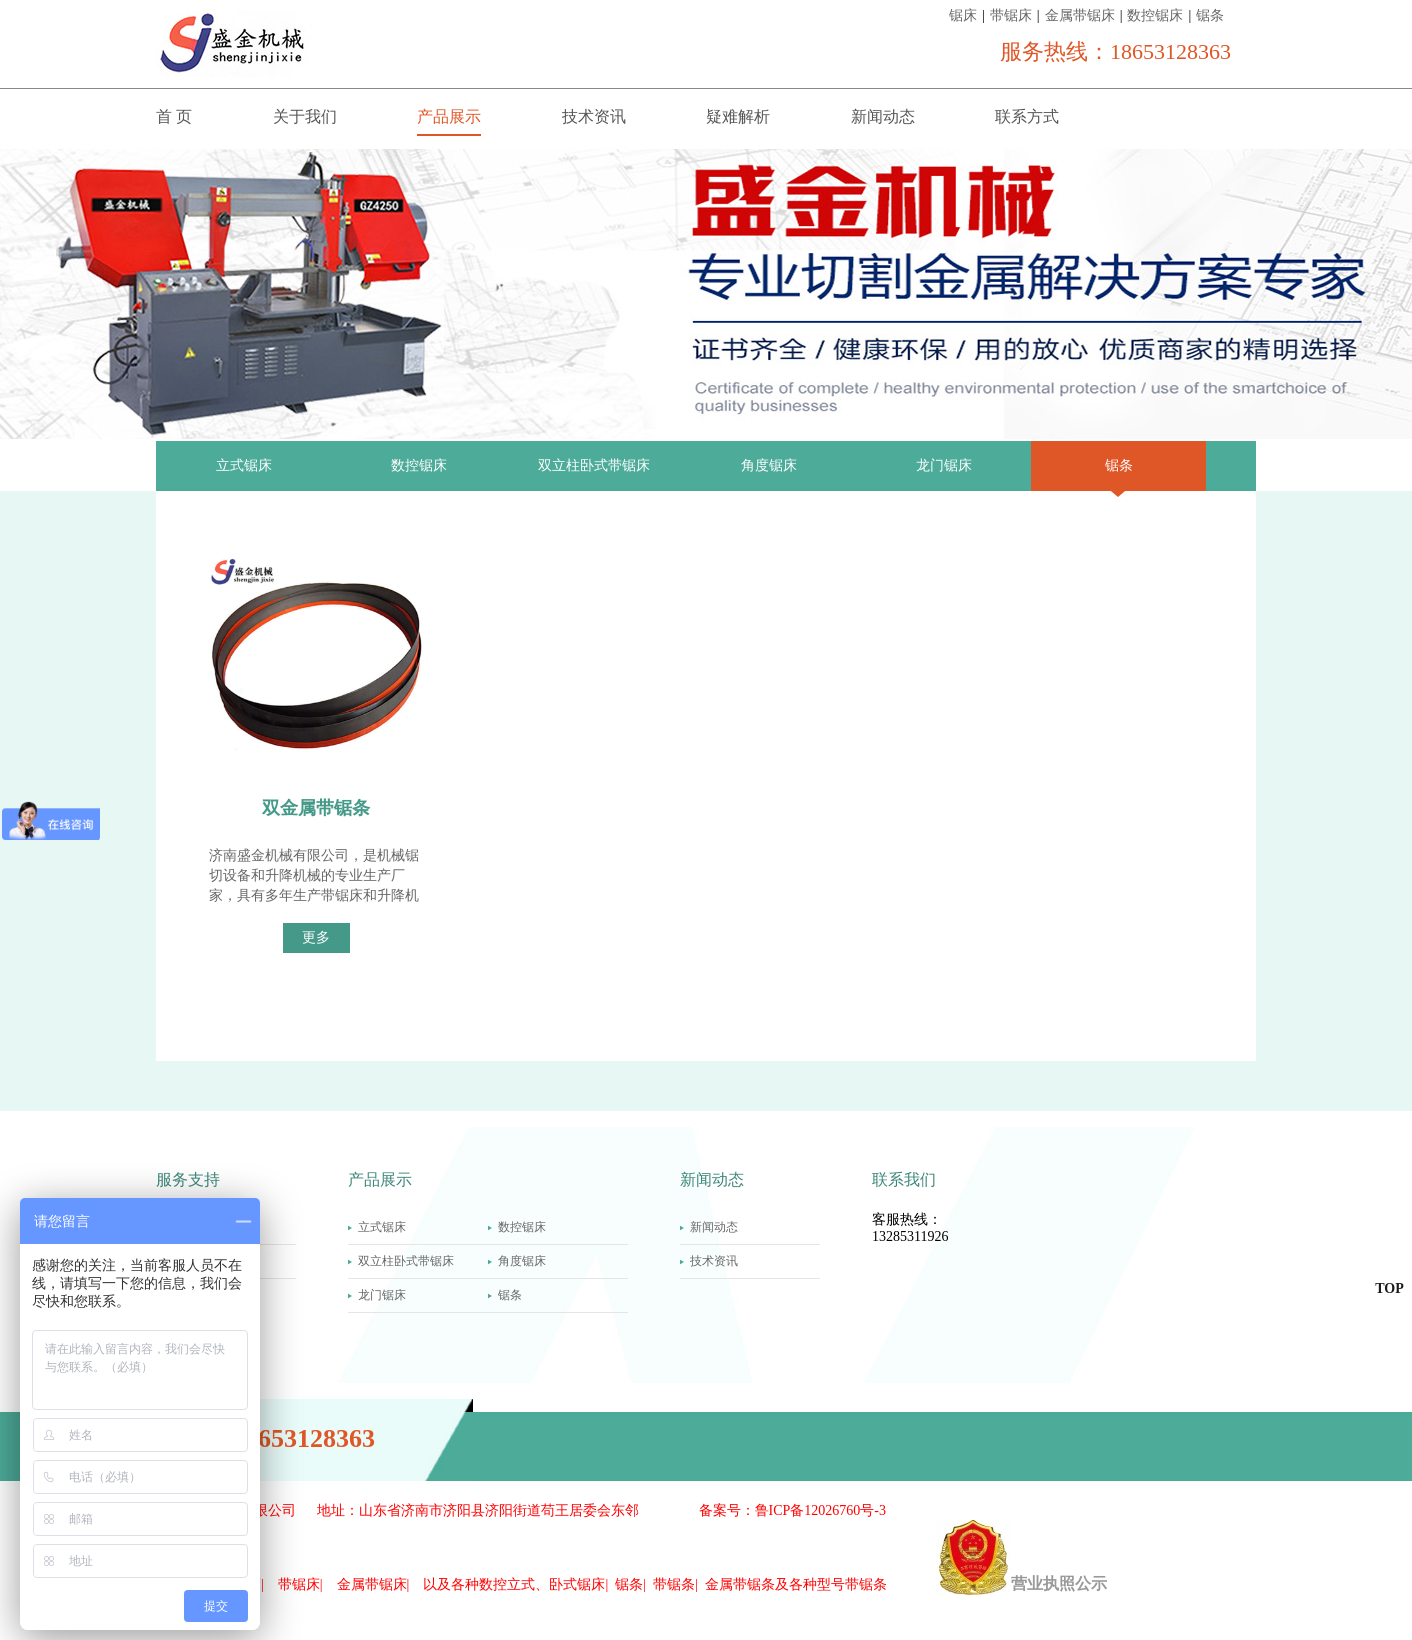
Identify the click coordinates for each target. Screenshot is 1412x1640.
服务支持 (188, 1179)
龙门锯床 (944, 465)
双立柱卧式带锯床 (594, 465)
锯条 (1210, 15)
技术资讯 (594, 116)
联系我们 (904, 1179)
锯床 (963, 15)
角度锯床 (769, 465)
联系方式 (1027, 116)
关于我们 (305, 116)
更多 (316, 937)
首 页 (174, 116)
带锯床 (1011, 15)
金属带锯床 (1080, 15)
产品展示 (449, 116)
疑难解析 (738, 116)
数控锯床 (1155, 15)
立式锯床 (244, 465)
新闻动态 (883, 116)
